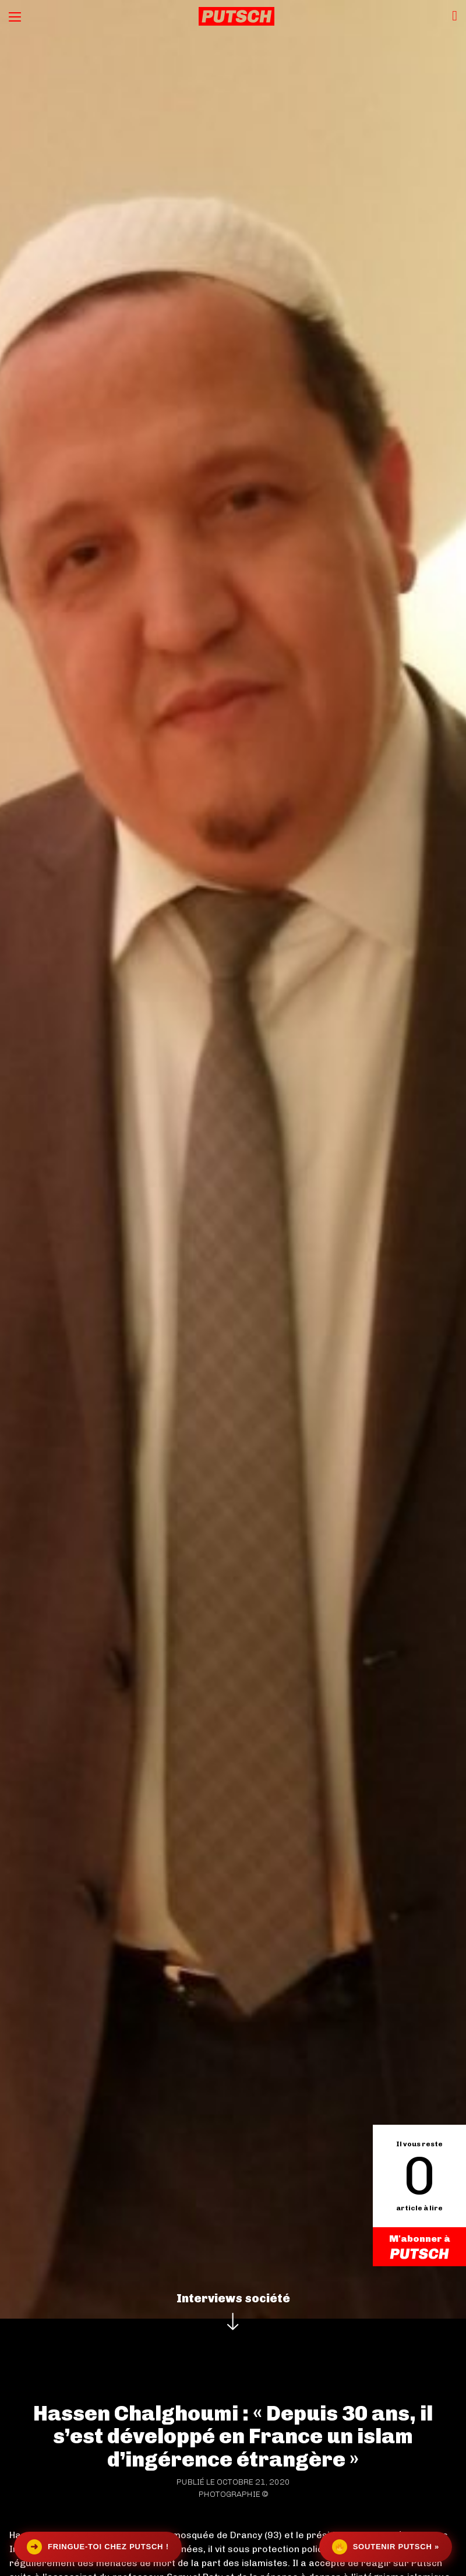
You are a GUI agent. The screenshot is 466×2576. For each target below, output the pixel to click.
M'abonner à (419, 2247)
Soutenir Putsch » (385, 2546)
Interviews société (233, 2298)
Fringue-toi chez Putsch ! (98, 2546)
